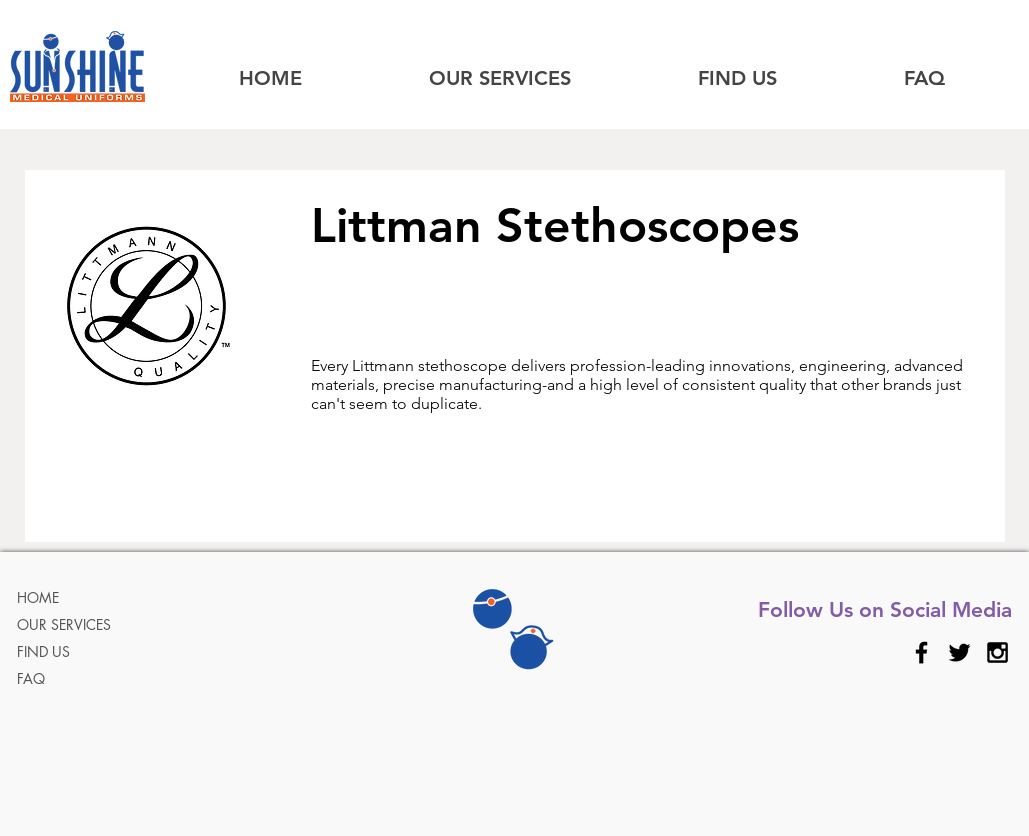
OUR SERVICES (64, 624)
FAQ (31, 678)
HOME (38, 597)
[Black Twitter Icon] (959, 652)
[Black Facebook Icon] (921, 652)
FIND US (43, 651)
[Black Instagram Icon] (997, 652)
